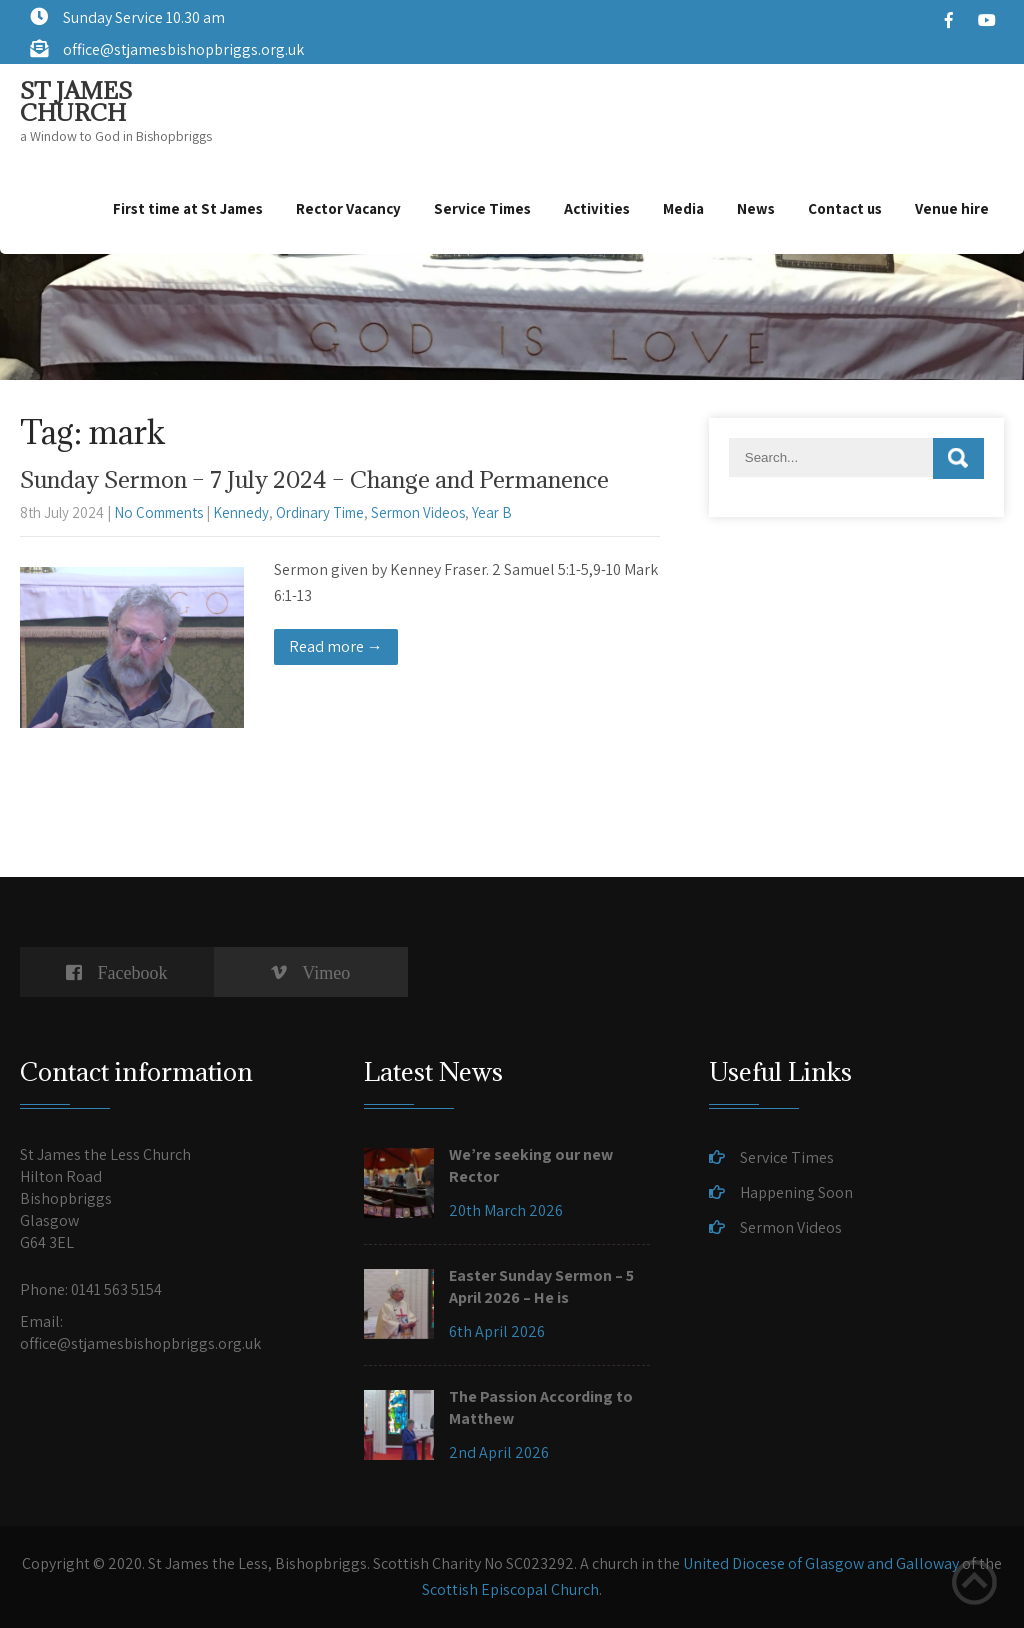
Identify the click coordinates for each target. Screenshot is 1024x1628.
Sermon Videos (418, 512)
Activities (597, 208)
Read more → (336, 646)
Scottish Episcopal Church (510, 1589)
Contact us (845, 208)
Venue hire (952, 208)
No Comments (158, 512)
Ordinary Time (320, 512)
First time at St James (188, 208)
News (756, 208)
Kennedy (241, 512)
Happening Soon (796, 1192)
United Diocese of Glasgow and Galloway (821, 1563)
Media (683, 208)
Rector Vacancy (348, 208)
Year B (492, 512)
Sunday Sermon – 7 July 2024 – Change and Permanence (314, 479)
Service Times (482, 208)
